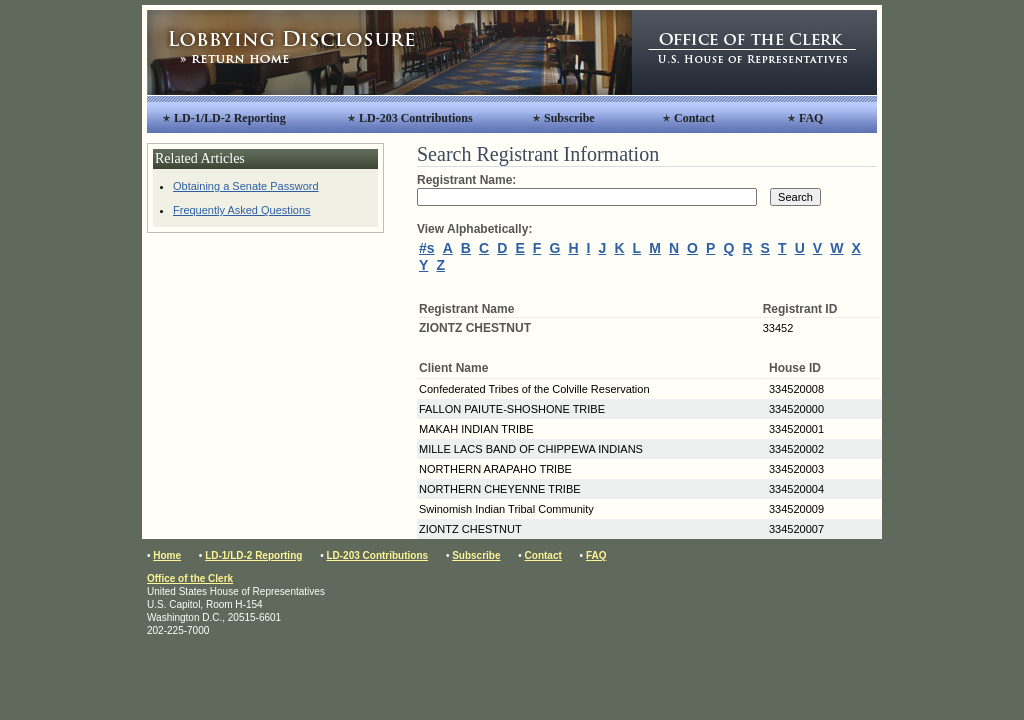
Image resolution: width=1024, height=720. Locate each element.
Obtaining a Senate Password (246, 186)
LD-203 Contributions (416, 118)
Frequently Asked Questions (242, 210)
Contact (694, 118)
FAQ (811, 118)
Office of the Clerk (190, 578)
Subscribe (569, 118)
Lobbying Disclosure (389, 52)
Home (167, 555)
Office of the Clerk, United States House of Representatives (754, 52)
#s (427, 248)
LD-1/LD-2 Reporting (230, 118)
